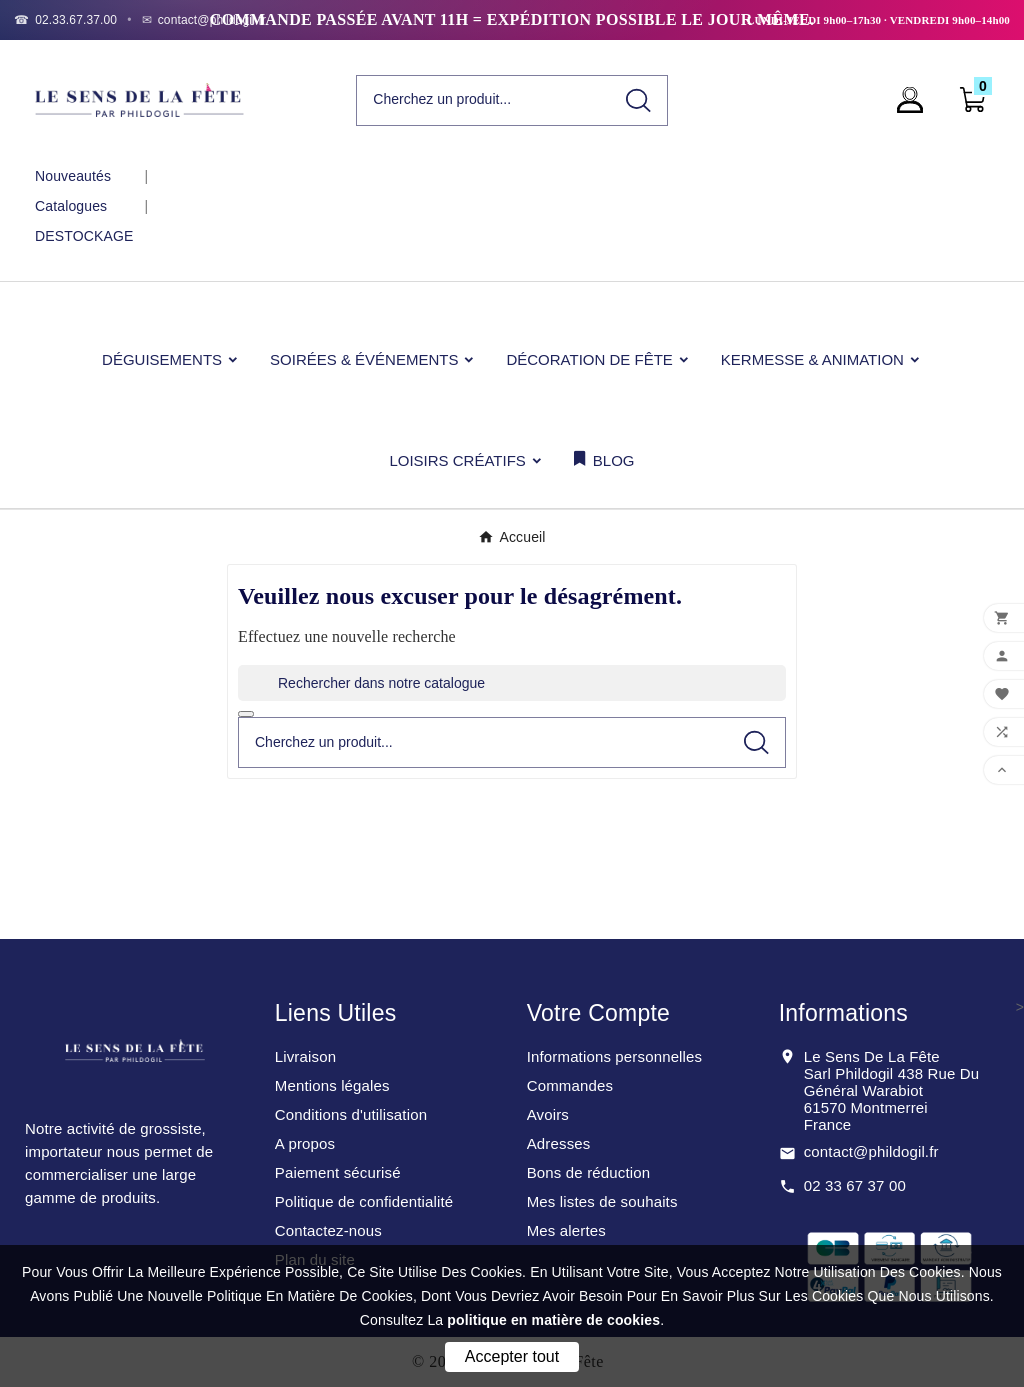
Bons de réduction (588, 1172)
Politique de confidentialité (364, 1201)
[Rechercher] (512, 683)
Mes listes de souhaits (602, 1201)
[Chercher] (483, 99)
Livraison (305, 1056)
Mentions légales (332, 1085)
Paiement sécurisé (338, 1172)
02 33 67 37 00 (855, 1185)
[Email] (204, 20)
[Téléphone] (65, 20)
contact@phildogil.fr (871, 1151)
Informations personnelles (615, 1056)
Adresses (559, 1143)
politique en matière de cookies (553, 1320)
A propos (305, 1143)
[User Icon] (916, 100)
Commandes (570, 1085)
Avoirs (548, 1114)
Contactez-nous (328, 1230)
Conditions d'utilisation (351, 1114)
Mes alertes (566, 1230)
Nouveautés (73, 176)
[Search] (638, 100)
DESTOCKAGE (84, 236)
